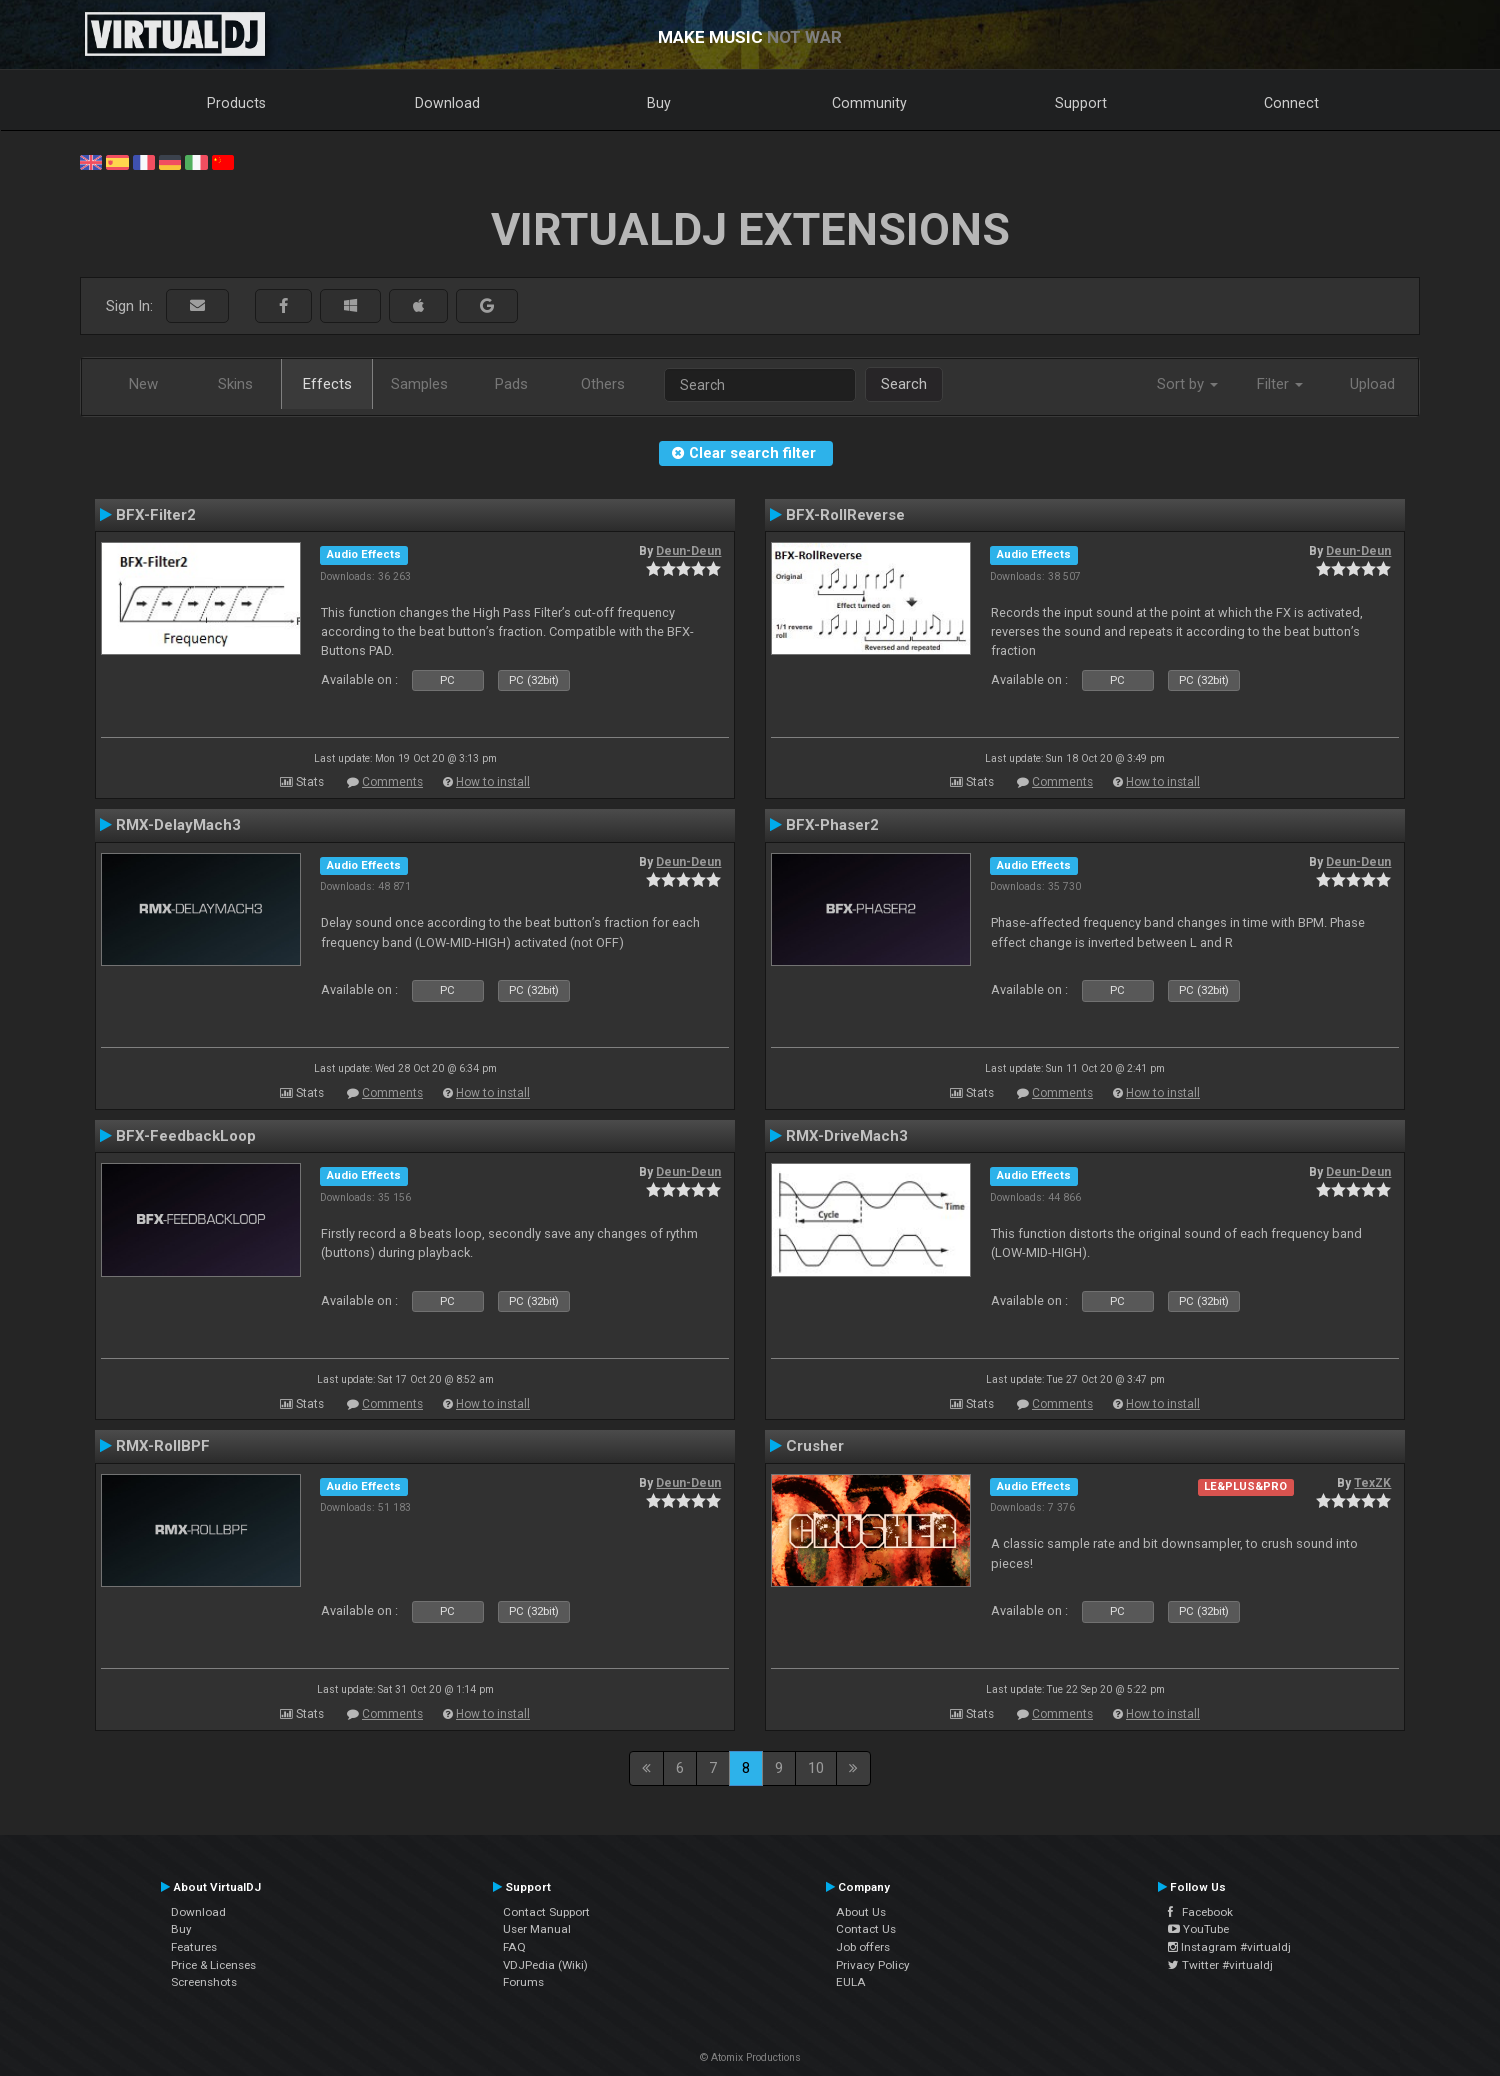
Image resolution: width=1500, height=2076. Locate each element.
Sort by (1187, 384)
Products (236, 103)
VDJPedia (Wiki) (545, 1965)
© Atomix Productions (750, 2057)
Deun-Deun (688, 551)
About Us (861, 1912)
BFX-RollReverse (845, 515)
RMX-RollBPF (163, 1446)
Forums (523, 1982)
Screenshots (204, 1982)
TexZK (1372, 1483)
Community (869, 103)
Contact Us (866, 1929)
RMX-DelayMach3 (178, 825)
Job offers (863, 1947)
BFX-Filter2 (156, 515)
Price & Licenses (213, 1965)
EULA (851, 1982)
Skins (235, 384)
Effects (327, 384)
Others (603, 384)
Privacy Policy (873, 1965)
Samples (419, 384)
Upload (1372, 384)
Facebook (1200, 1912)
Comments (392, 782)
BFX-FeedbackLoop (186, 1136)
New (143, 384)
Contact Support (546, 1912)
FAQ (514, 1947)
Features (194, 1947)
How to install (493, 782)
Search (904, 384)
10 (816, 1768)
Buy (659, 103)
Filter (1280, 384)
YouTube (1198, 1929)
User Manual (537, 1929)
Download (447, 103)
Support (1081, 103)
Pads (511, 384)
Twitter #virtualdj (1220, 1965)
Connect (1291, 103)
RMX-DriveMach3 (847, 1136)
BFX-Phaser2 (832, 825)
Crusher (815, 1446)
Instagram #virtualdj (1229, 1947)
